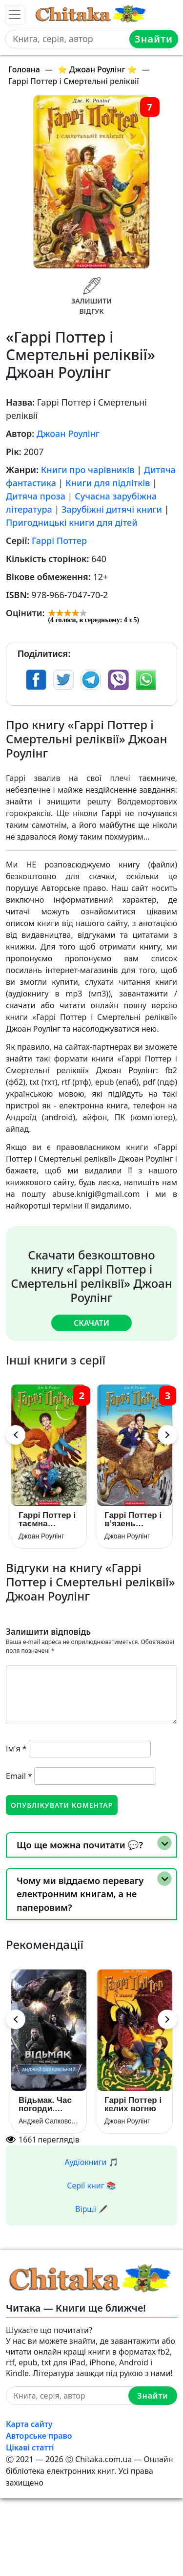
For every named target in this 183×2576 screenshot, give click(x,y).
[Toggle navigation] (14, 14)
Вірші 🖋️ (91, 2209)
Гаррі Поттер (59, 540)
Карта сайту (29, 2424)
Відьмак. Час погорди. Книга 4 (45, 2104)
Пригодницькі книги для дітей (72, 522)
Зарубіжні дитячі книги (111, 509)
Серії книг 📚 (91, 2185)
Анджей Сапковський (49, 2121)
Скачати (91, 1323)
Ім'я (16, 1748)
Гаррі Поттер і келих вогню (133, 2104)
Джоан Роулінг (68, 433)
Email (19, 1776)
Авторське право (39, 2435)
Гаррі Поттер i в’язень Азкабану (133, 1519)
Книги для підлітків (107, 483)
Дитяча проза (35, 496)
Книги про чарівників (88, 470)
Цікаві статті (30, 2447)
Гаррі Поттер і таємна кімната (47, 1519)
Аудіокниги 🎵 (92, 2162)
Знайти (154, 38)
